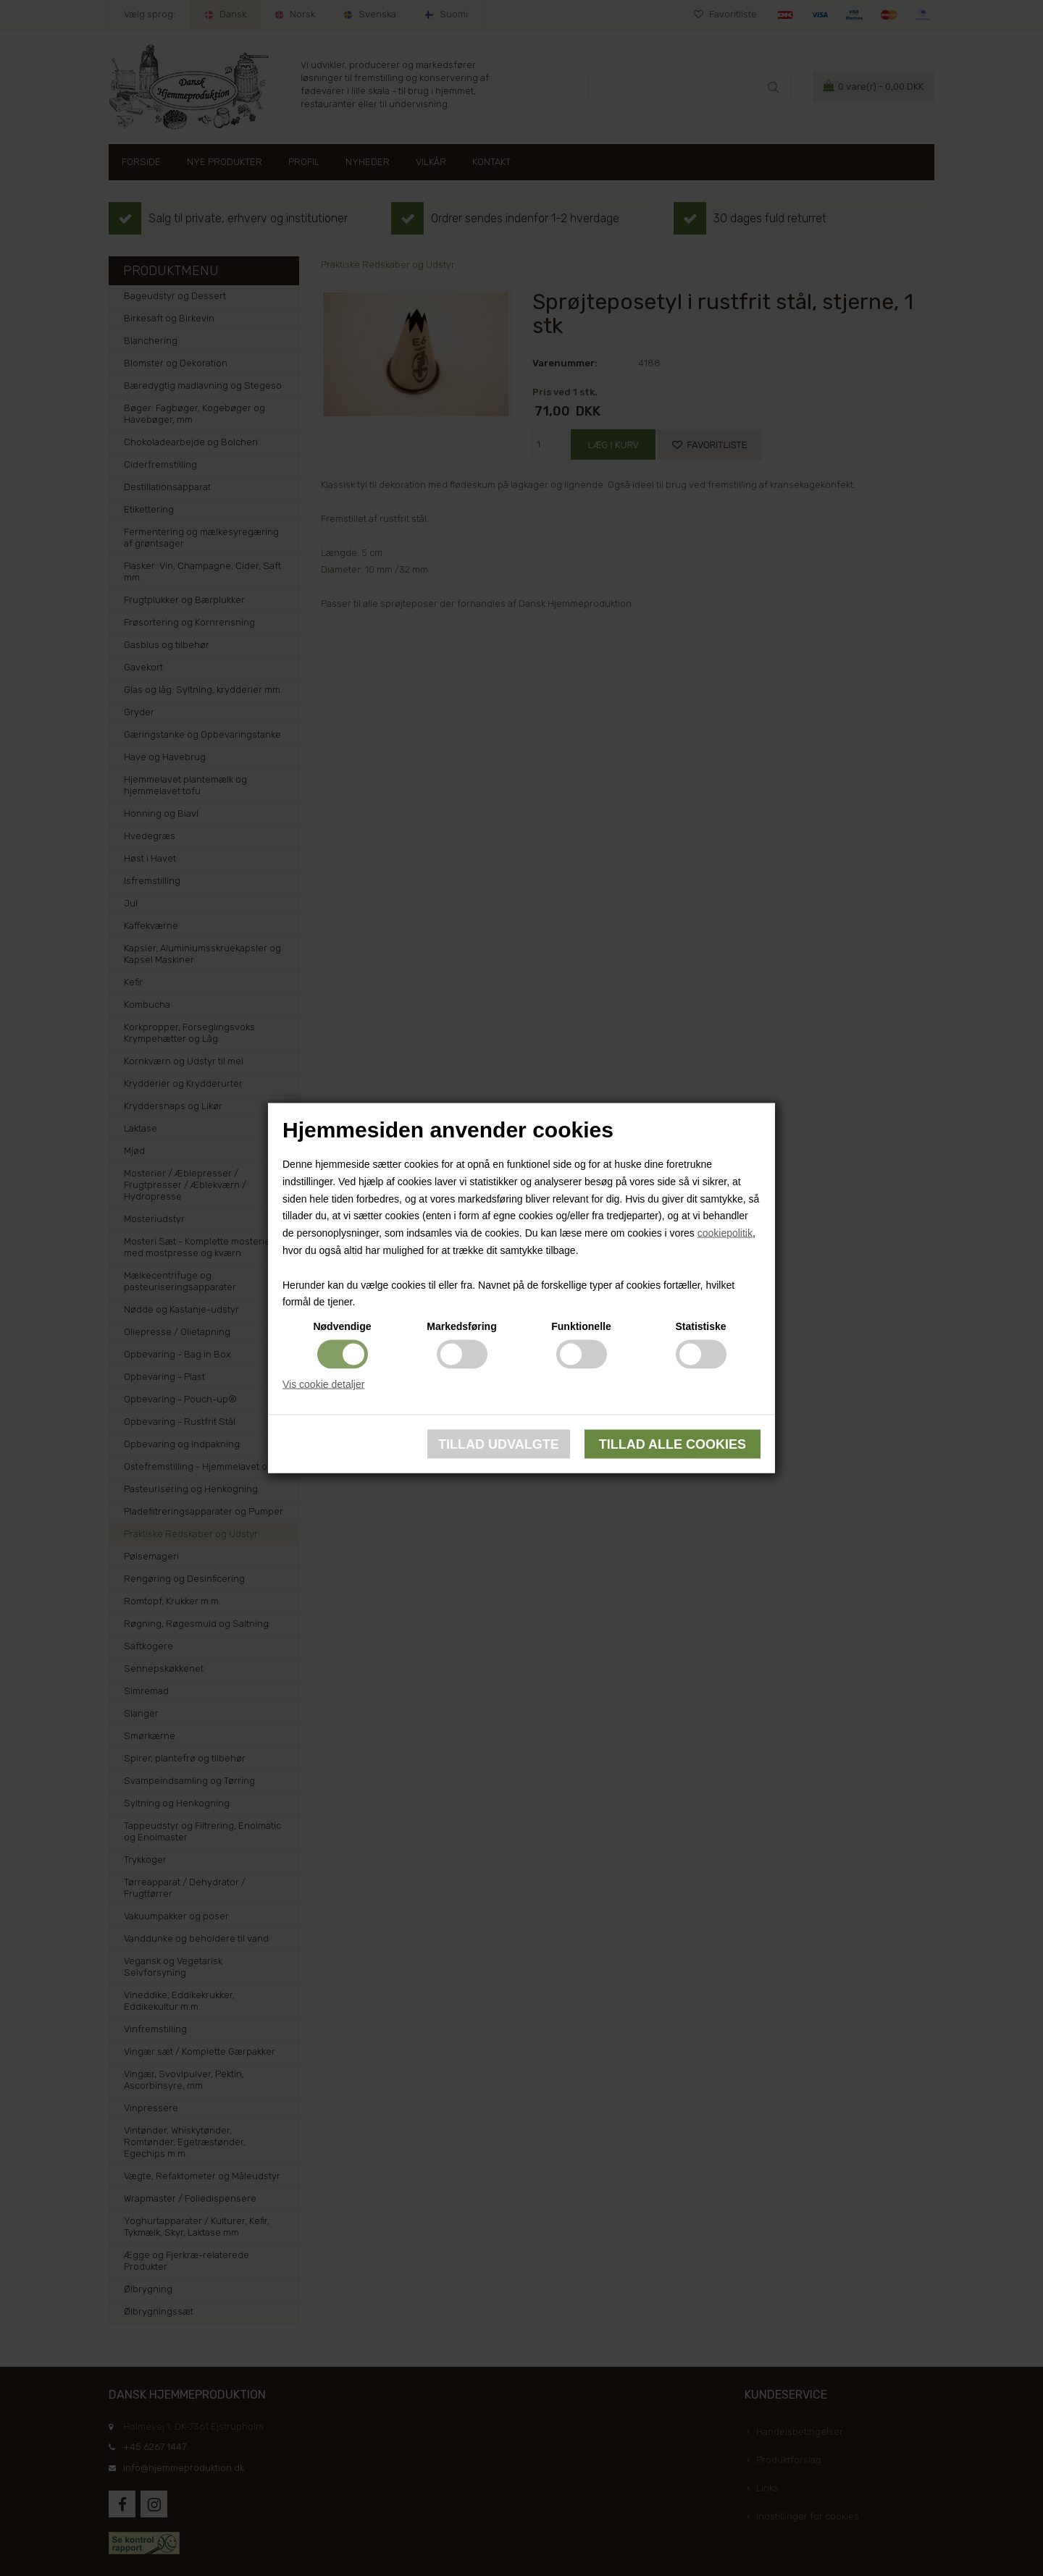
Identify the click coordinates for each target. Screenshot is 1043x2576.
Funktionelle (581, 1326)
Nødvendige (342, 1326)
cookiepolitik (725, 1233)
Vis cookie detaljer (323, 1384)
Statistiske (700, 1326)
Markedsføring (461, 1326)
